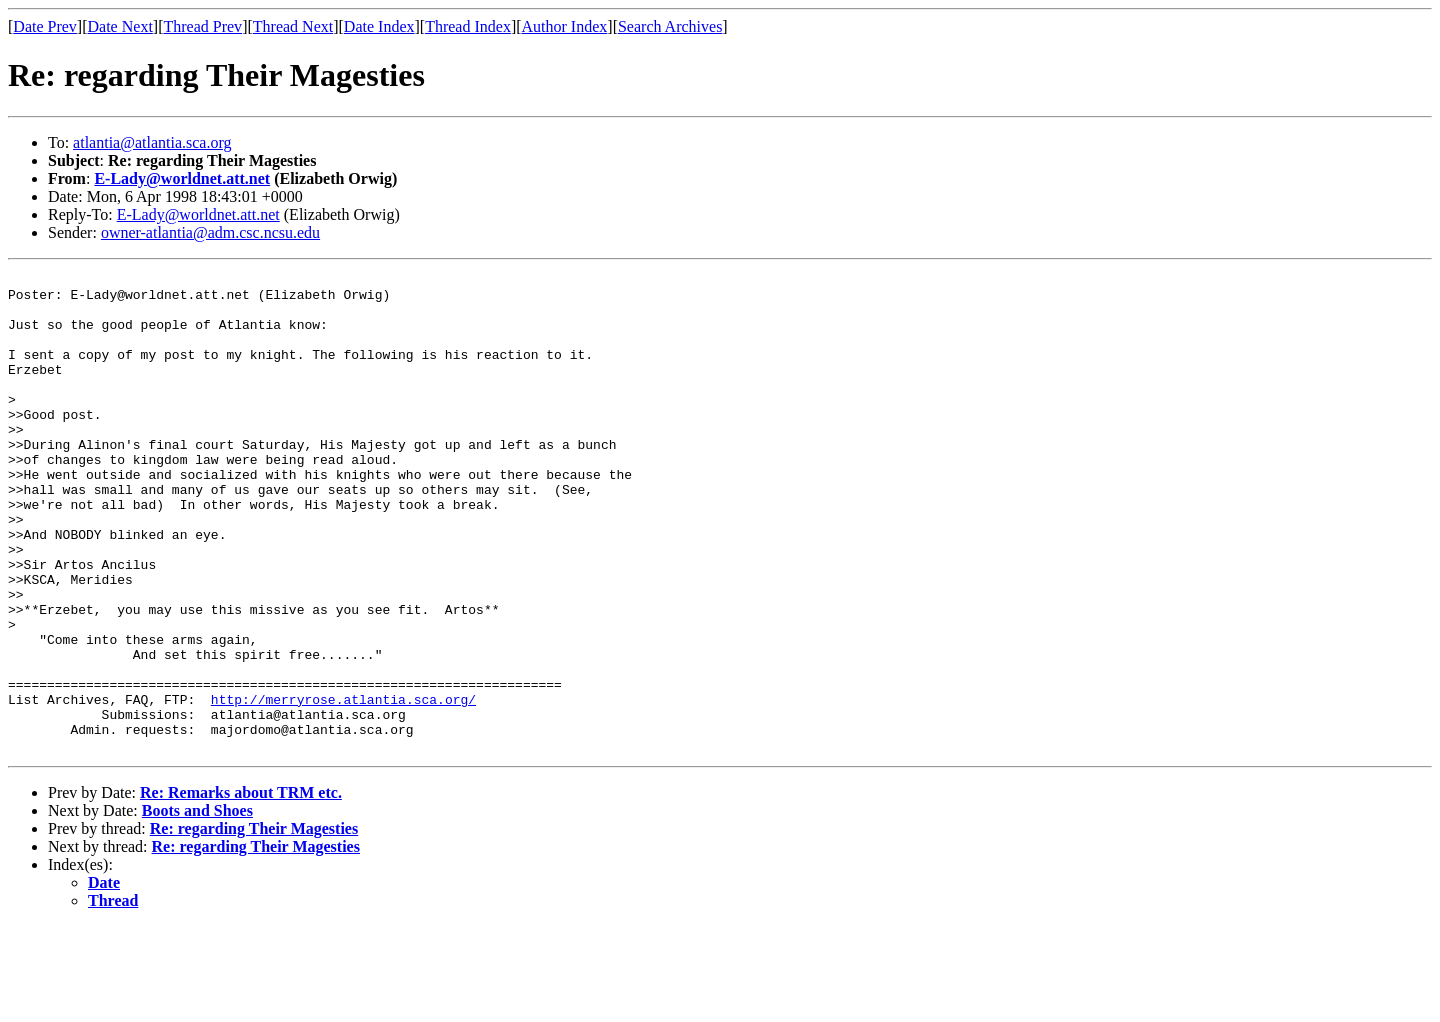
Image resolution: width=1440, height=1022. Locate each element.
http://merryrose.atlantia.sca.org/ (343, 786)
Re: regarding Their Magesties (254, 924)
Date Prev (45, 26)
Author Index (565, 26)
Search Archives (670, 26)
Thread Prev (202, 26)
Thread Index (468, 26)
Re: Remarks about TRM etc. (241, 888)
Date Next (120, 26)
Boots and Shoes (197, 906)
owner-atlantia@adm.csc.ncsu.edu (210, 232)
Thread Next (293, 26)
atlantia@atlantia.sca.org (152, 142)
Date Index (379, 26)
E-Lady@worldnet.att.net (182, 178)
